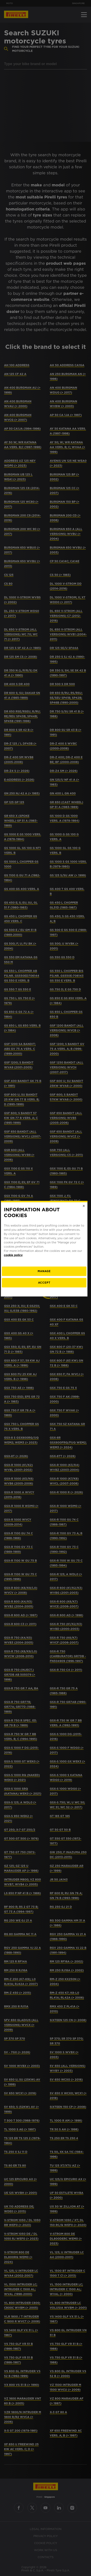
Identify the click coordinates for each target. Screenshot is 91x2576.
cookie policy (14, 1294)
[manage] (45, 1310)
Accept (45, 1322)
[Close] (85, 1245)
